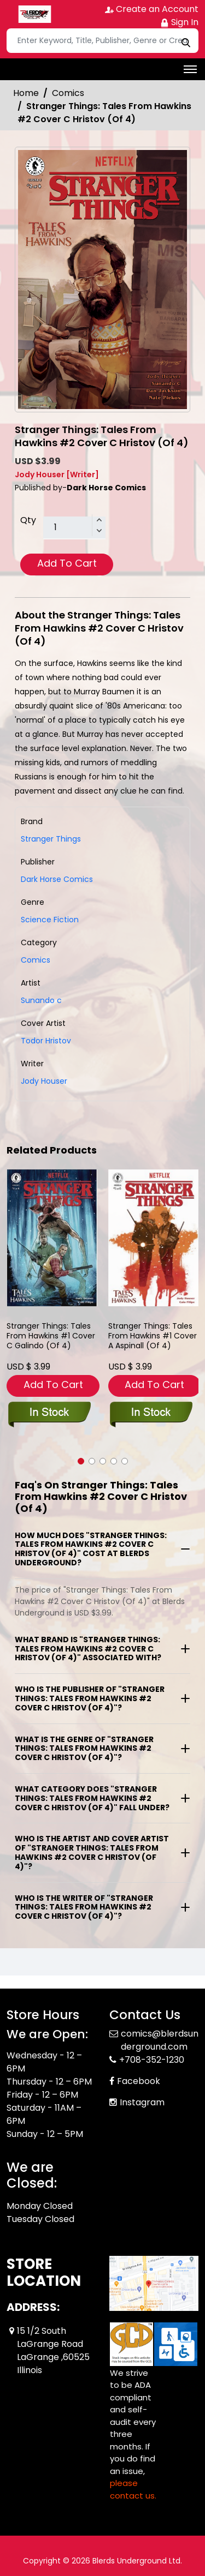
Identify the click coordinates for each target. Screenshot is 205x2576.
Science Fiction (50, 919)
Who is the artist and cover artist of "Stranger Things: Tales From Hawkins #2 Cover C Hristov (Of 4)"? (92, 1852)
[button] (81, 1461)
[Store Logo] (34, 14)
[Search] (102, 40)
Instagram (142, 2102)
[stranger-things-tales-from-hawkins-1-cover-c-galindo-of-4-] (52, 1237)
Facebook (138, 2081)
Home (26, 93)
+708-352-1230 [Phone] (151, 2059)
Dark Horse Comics (57, 879)
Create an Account (151, 9)
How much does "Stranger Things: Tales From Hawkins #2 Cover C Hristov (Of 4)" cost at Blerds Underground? (91, 1549)
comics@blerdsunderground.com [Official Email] (159, 2040)
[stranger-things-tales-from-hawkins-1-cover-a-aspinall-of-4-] (153, 1237)
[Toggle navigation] (190, 69)
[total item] (74, 528)
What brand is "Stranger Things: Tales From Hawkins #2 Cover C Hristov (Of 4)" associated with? (88, 1649)
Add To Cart (67, 563)
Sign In (179, 22)
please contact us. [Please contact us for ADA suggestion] (133, 2489)
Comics (68, 93)
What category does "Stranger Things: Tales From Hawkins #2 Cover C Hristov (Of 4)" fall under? (92, 1798)
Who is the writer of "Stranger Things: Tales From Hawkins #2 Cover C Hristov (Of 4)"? (84, 1907)
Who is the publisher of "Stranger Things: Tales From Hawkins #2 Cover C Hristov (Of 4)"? (90, 1698)
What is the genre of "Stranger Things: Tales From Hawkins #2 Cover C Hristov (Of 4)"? (84, 1748)
